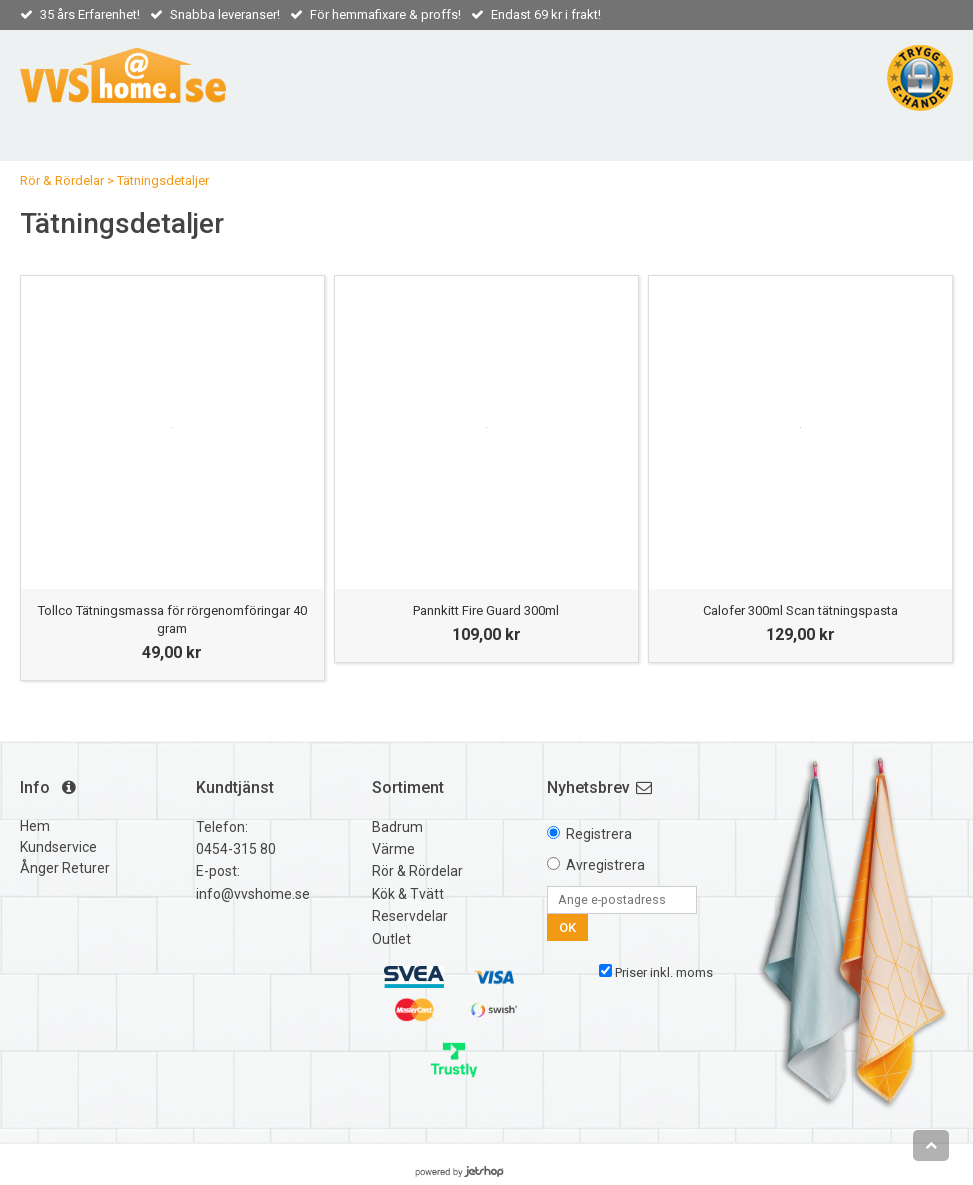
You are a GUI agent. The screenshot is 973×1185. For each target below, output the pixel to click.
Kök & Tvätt (408, 894)
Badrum (397, 827)
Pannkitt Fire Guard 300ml (486, 610)
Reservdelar (410, 916)
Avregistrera (605, 865)
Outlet (391, 939)
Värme (393, 849)
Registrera (599, 834)
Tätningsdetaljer (163, 180)
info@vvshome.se (253, 894)
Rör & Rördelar (62, 180)
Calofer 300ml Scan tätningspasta (800, 610)
